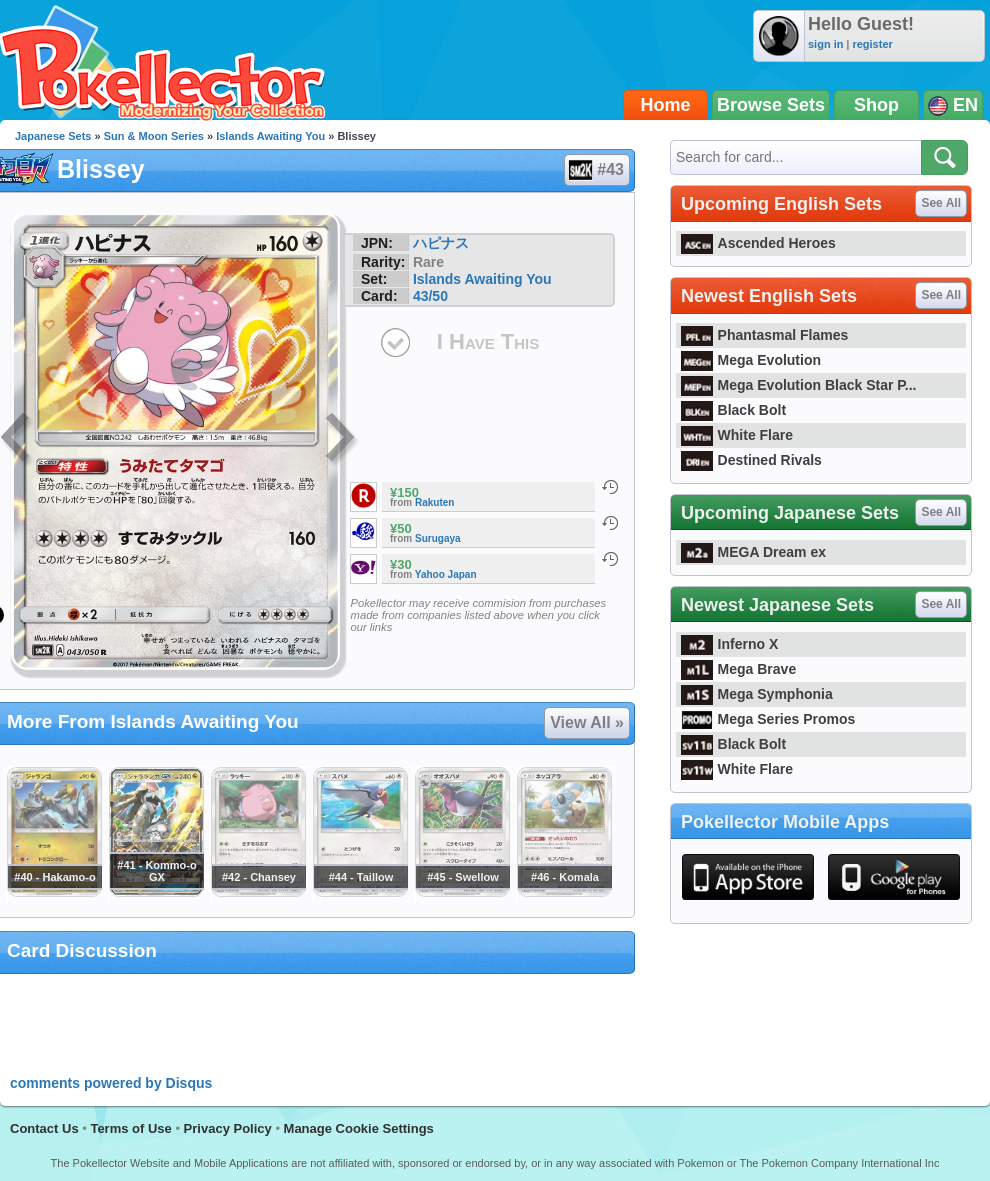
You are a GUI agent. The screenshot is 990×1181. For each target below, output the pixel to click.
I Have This (488, 341)
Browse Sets (771, 105)
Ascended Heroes (758, 243)
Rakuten (434, 502)
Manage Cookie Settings (359, 1128)
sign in (825, 44)
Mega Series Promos (768, 719)
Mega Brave (738, 669)
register (872, 44)
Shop (876, 105)
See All (941, 203)
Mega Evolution (751, 360)
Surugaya (438, 538)
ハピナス (441, 243)
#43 (596, 170)
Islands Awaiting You (270, 136)
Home (666, 105)
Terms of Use (130, 1128)
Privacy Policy (228, 1128)
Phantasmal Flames (764, 335)
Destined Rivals (751, 460)
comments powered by (111, 1083)
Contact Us (44, 1128)
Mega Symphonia (757, 694)
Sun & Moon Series (154, 136)
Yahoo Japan (446, 574)
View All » (587, 722)
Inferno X (729, 644)
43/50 (430, 296)
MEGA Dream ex (753, 552)
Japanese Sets (53, 136)
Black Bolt (733, 410)
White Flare (737, 435)
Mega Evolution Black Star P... (799, 385)
